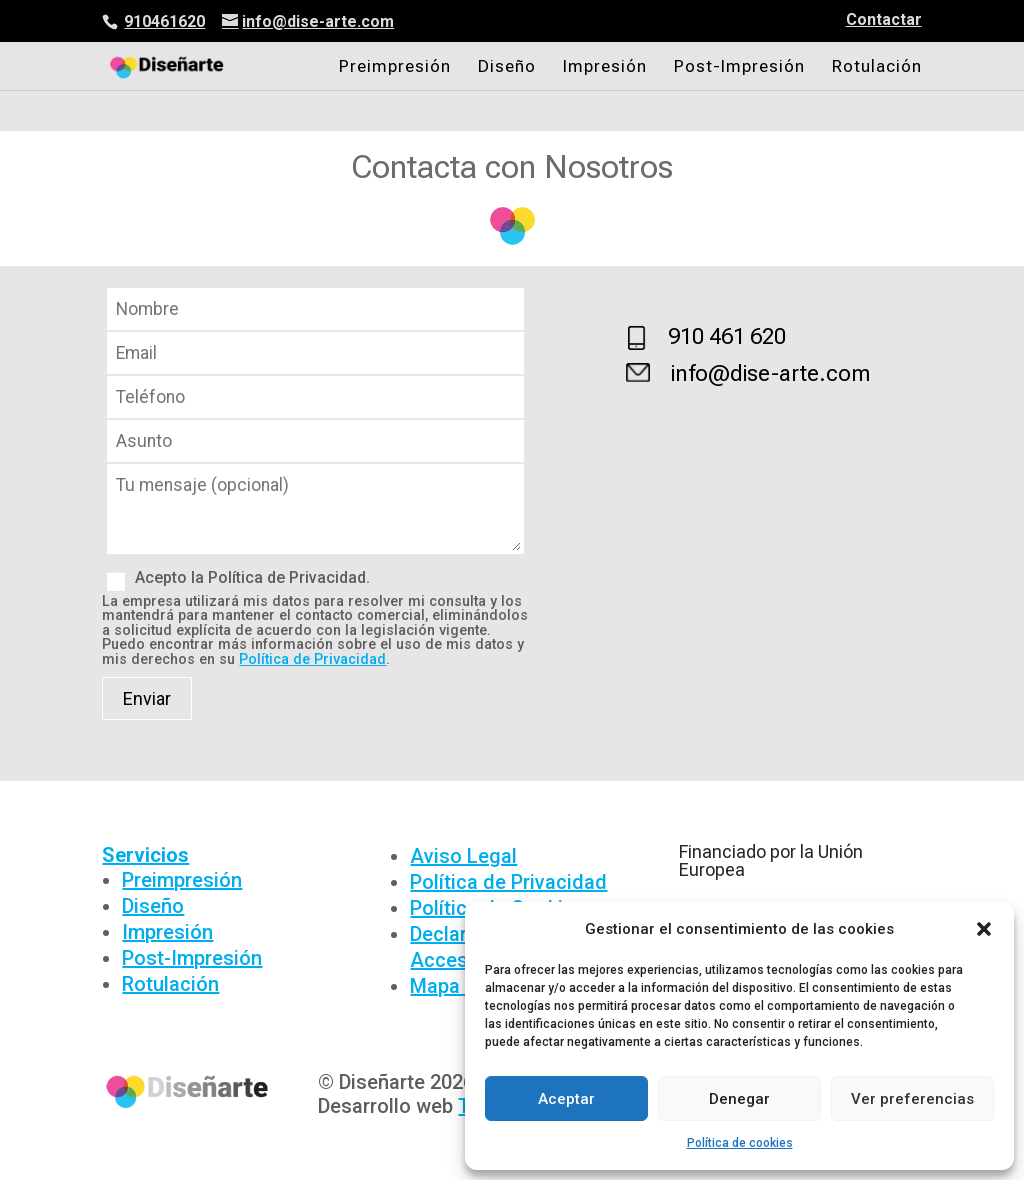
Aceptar (566, 1099)
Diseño (507, 67)
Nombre (316, 309)
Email (316, 353)
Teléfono (316, 397)
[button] (984, 929)
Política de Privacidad (312, 659)
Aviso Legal (463, 856)
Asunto (316, 441)
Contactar (884, 20)
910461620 (164, 21)
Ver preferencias (912, 1099)
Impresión (605, 67)
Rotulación (877, 67)
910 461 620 (727, 336)
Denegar (739, 1099)
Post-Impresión (739, 67)
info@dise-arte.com (770, 373)
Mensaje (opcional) (316, 548)
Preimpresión (395, 67)
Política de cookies (740, 1143)
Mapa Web (457, 986)
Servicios (145, 855)
